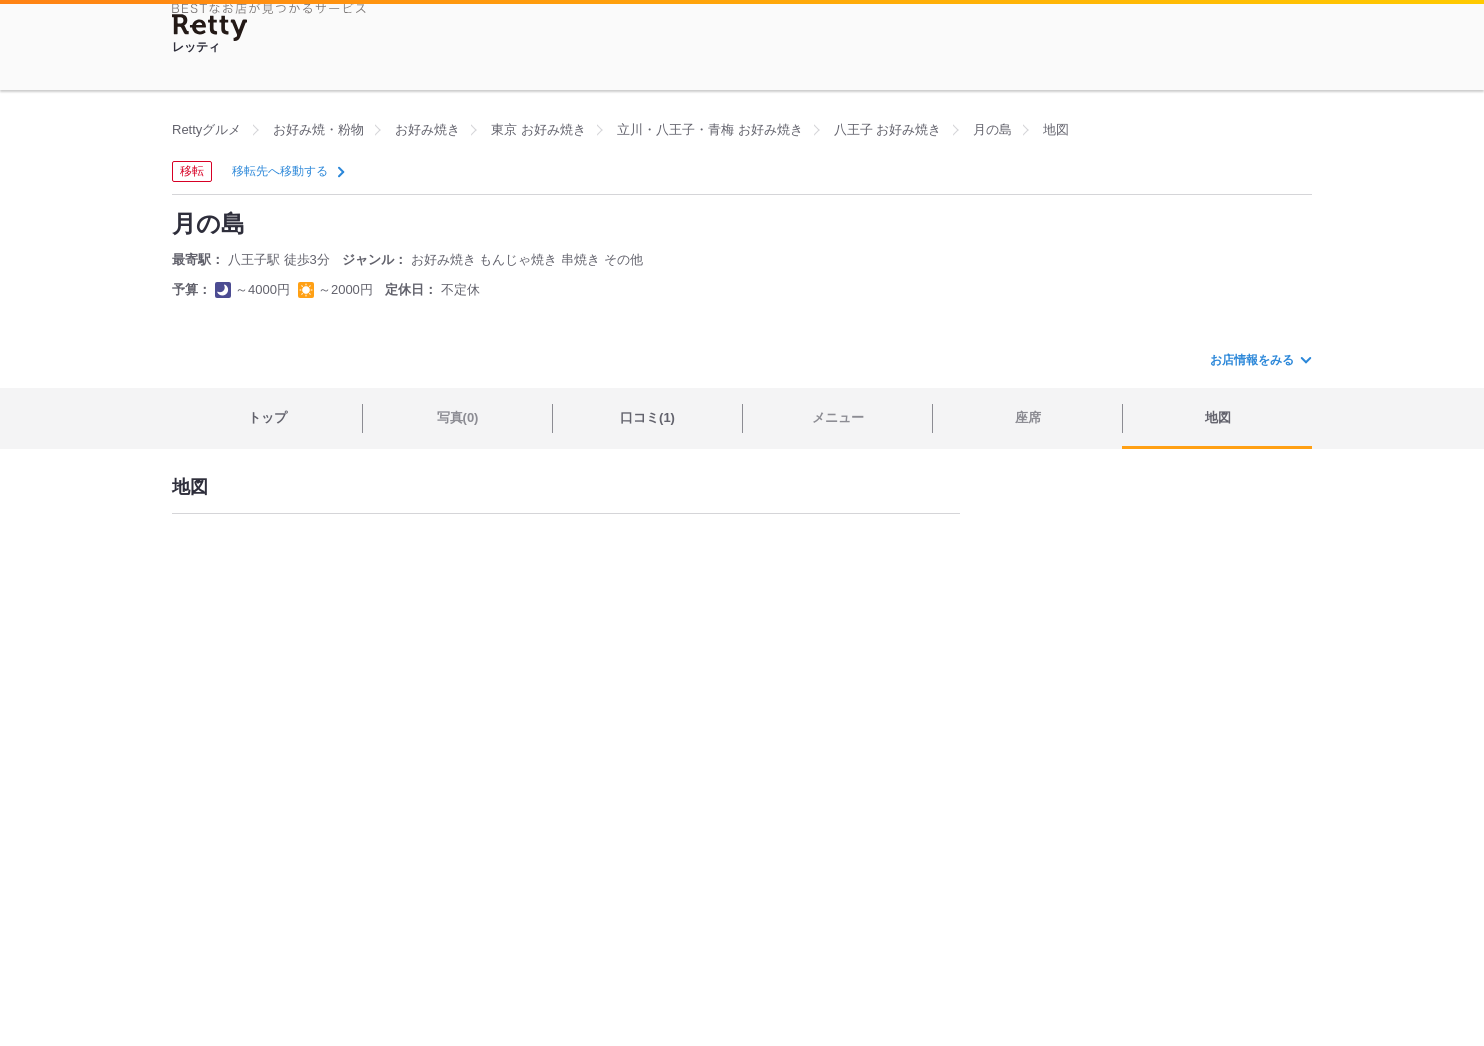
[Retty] (210, 27)
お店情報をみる (1260, 360)
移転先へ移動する (286, 171)
